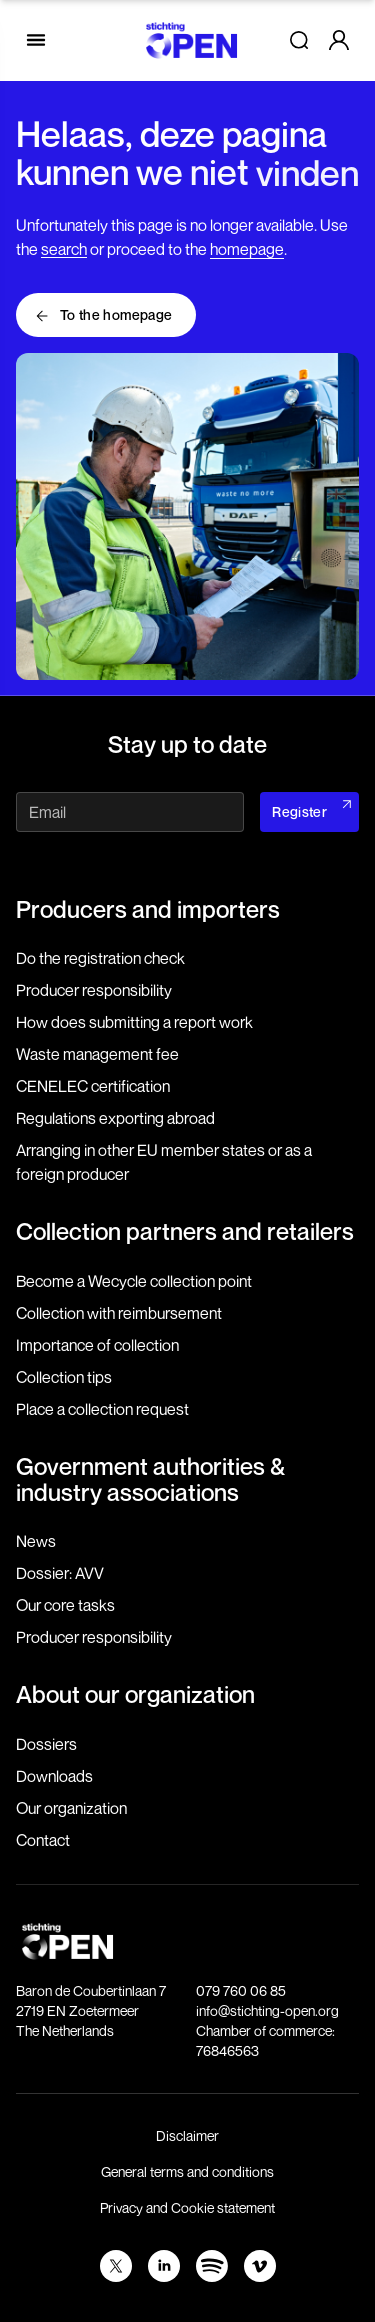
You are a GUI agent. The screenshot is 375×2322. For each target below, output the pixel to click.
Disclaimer (187, 2135)
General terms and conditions (187, 2171)
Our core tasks (65, 1605)
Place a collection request (102, 1409)
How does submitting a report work (134, 1022)
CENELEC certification (93, 1086)
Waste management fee (97, 1054)
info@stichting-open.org (267, 2010)
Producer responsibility (94, 990)
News (36, 1541)
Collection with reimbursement (119, 1313)
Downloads (54, 1776)
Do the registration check (100, 958)
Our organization (71, 1808)
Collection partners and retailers (185, 1231)
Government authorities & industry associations (150, 1479)
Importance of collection (97, 1345)
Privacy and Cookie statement (187, 2207)
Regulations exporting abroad (115, 1118)
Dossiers (46, 1744)
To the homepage (116, 314)
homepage (247, 249)
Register (299, 811)
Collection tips (64, 1377)
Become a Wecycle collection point (134, 1281)
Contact (43, 1840)
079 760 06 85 (241, 1990)
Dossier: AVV (60, 1573)
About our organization (135, 1694)
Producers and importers (148, 909)
